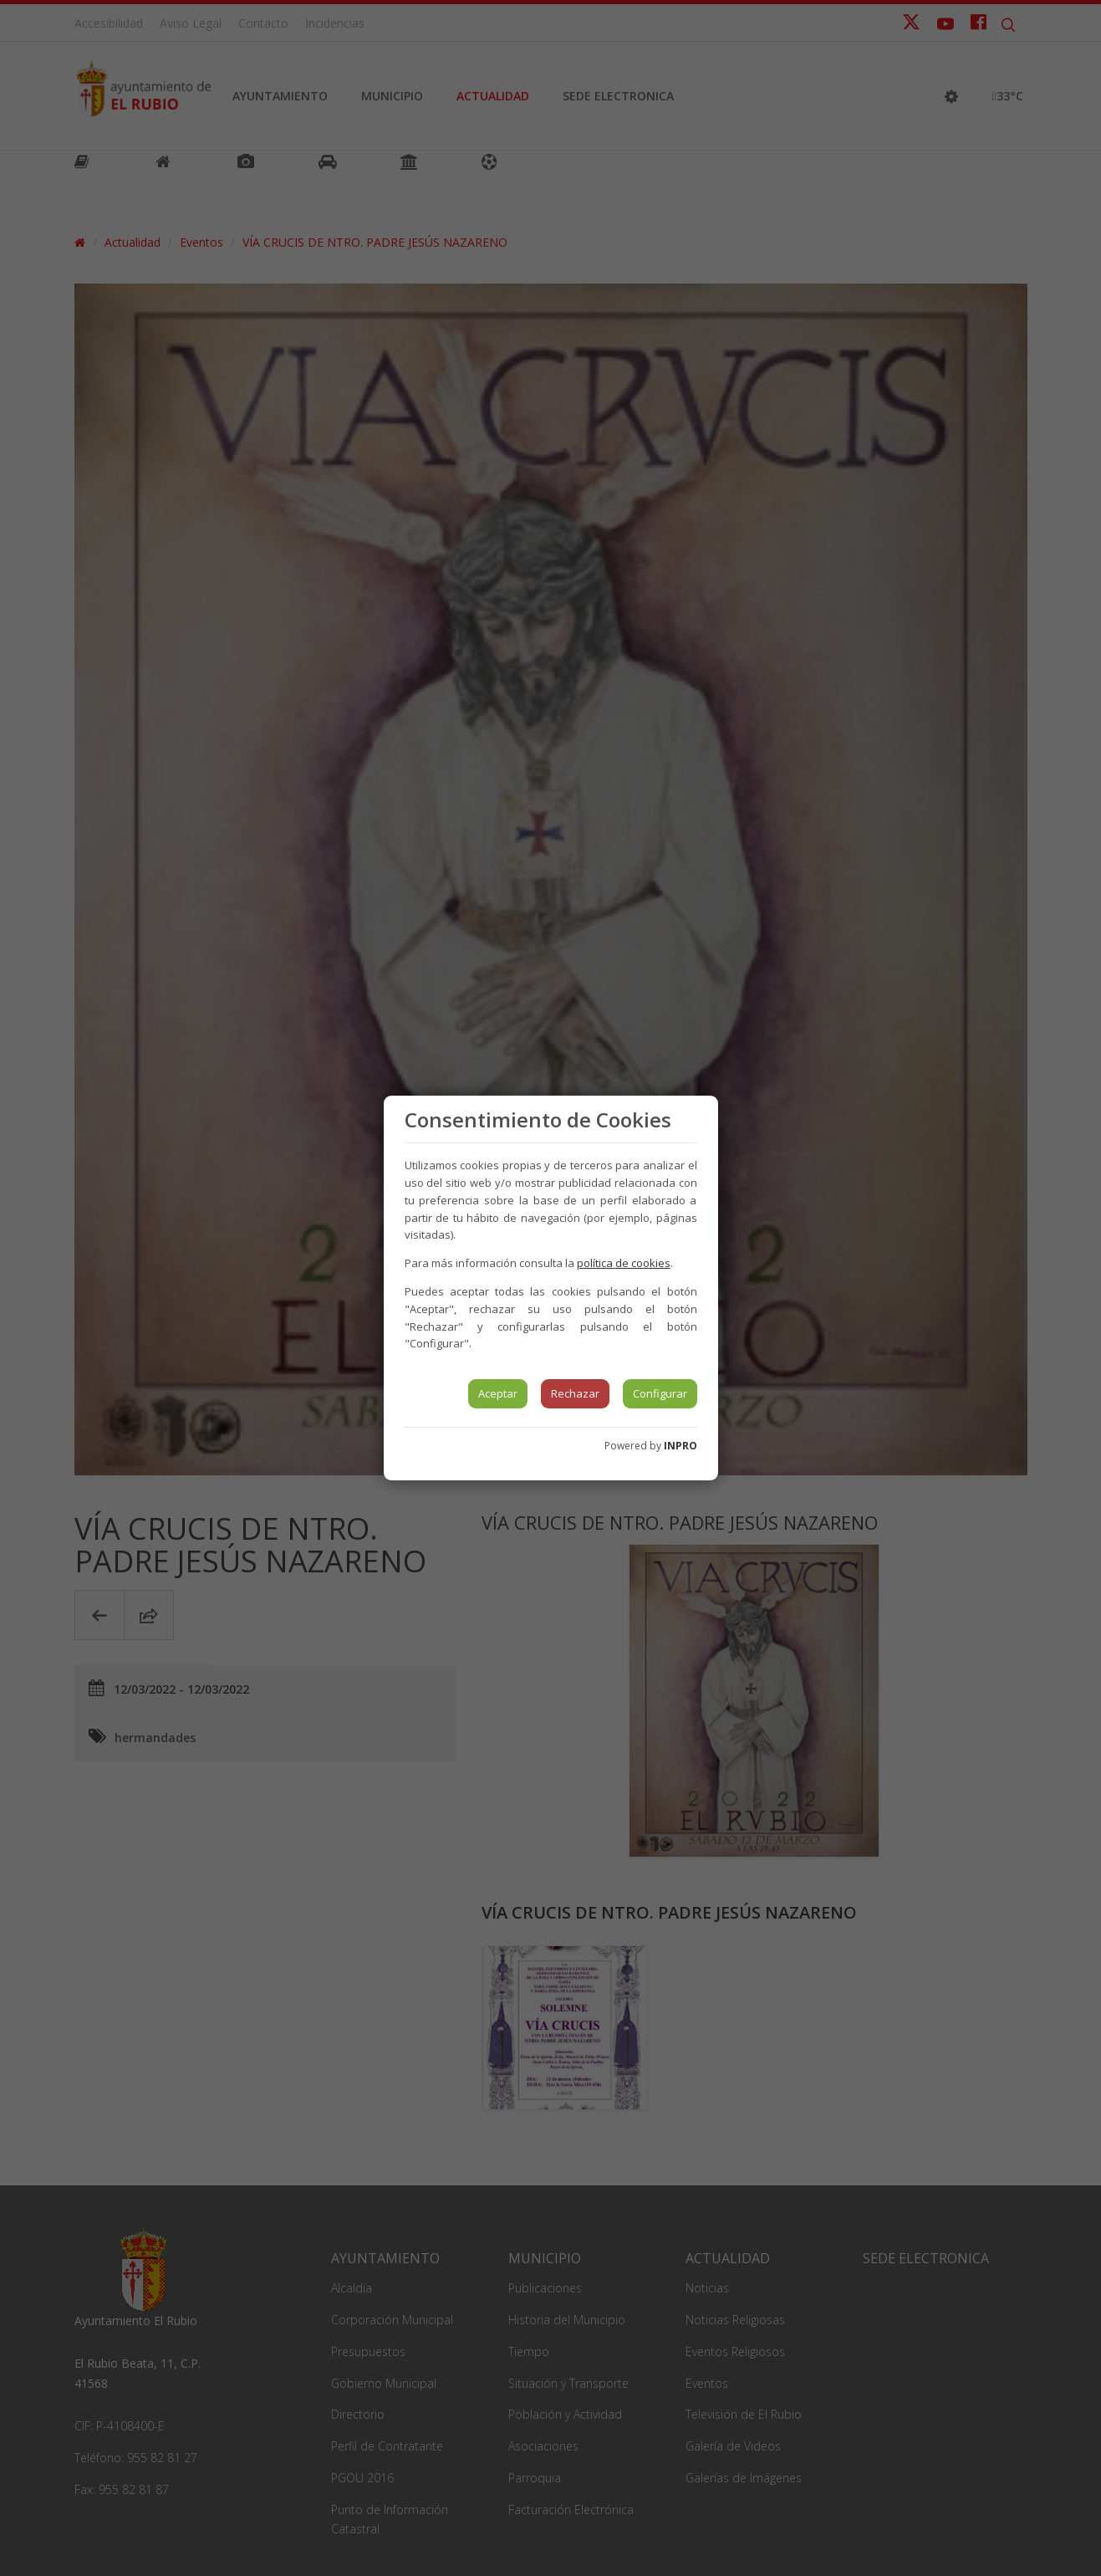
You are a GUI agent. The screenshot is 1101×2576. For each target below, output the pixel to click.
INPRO (680, 1446)
